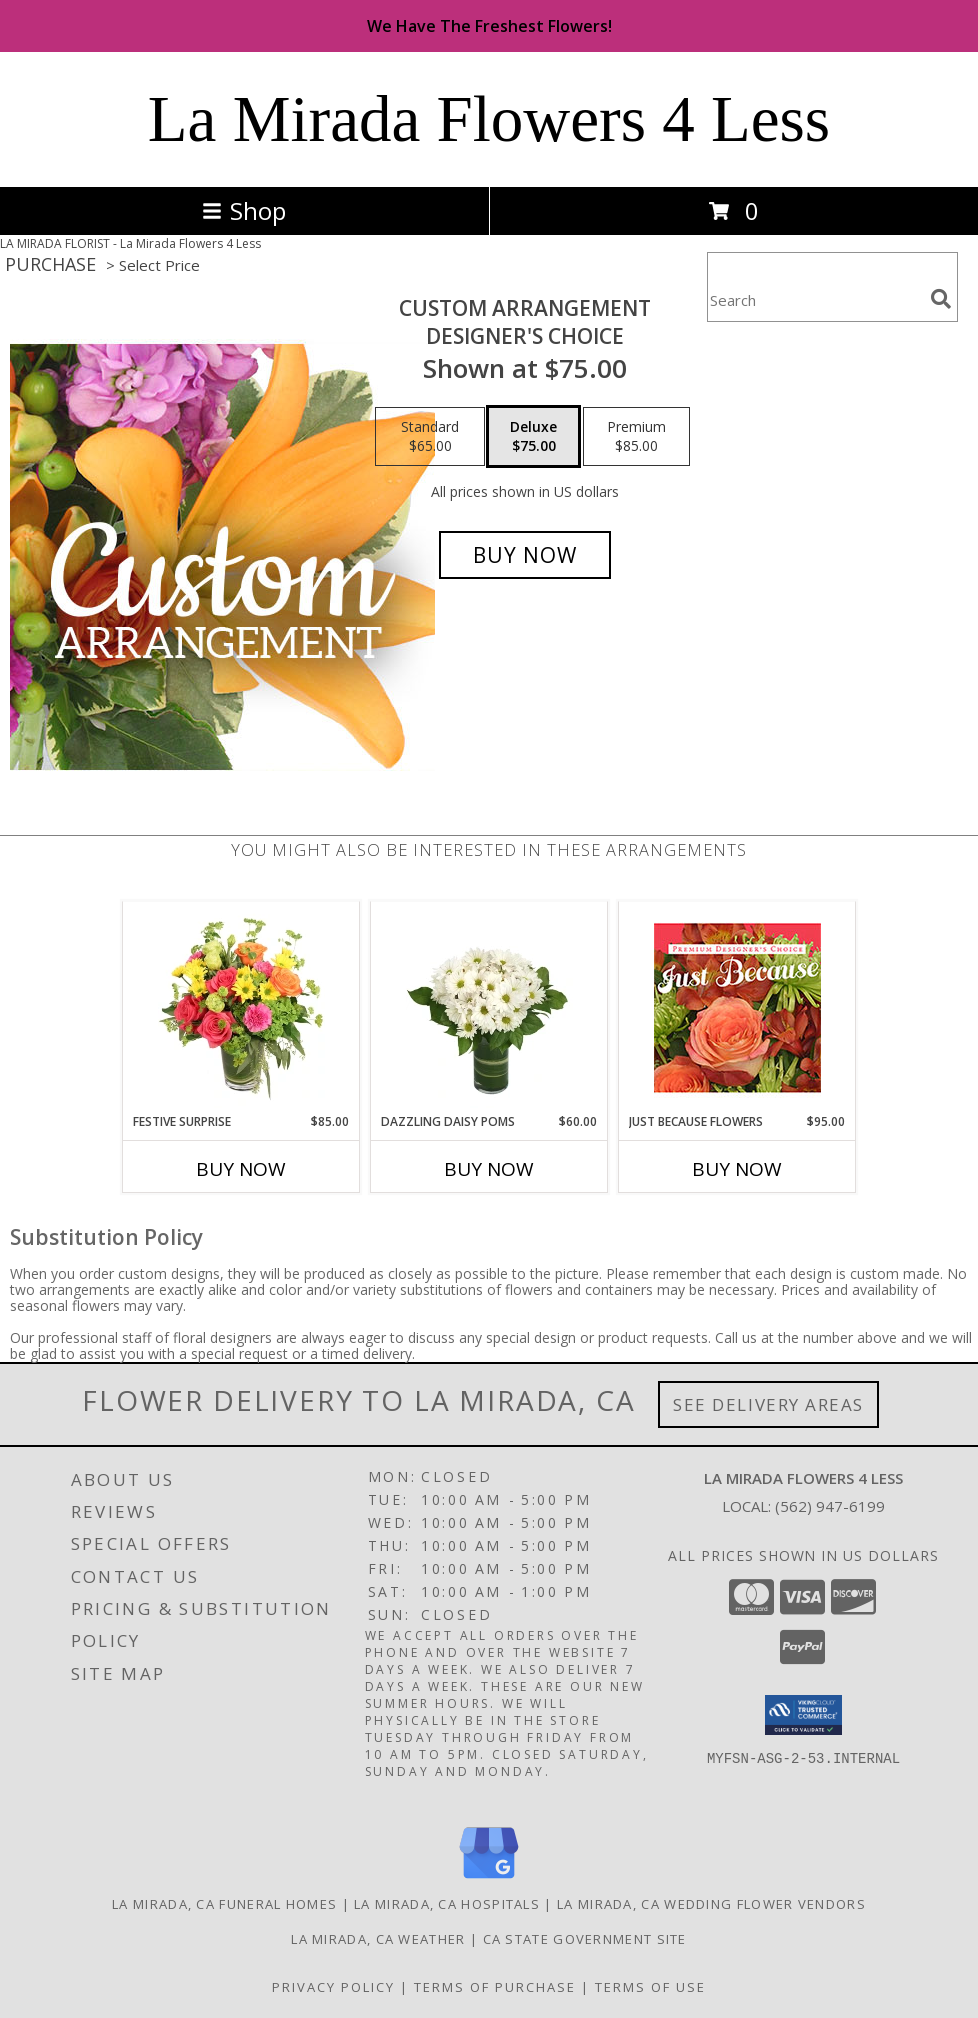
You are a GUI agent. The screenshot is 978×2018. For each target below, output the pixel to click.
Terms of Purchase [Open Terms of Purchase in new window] (495, 1987)
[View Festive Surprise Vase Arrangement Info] (241, 1007)
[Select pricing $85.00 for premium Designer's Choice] (636, 437)
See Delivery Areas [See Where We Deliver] (768, 1404)
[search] (941, 299)
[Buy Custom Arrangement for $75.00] (525, 555)
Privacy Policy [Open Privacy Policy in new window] (333, 1987)
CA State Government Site (585, 1939)
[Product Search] (815, 299)
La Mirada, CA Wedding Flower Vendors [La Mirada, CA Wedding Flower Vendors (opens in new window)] (711, 1904)
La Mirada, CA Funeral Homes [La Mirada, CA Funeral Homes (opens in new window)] (224, 1904)
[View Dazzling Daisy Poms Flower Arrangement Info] (489, 1007)
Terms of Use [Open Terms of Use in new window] (650, 1987)
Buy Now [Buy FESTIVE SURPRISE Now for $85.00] (241, 1169)
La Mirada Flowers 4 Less (489, 119)
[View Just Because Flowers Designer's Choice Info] (737, 1007)
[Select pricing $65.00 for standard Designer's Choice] (430, 437)
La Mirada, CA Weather (378, 1939)
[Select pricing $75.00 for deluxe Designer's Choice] (533, 437)
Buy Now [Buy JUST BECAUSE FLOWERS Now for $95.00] (737, 1169)
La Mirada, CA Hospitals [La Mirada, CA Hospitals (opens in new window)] (447, 1904)
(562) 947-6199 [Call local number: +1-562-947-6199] (830, 1506)
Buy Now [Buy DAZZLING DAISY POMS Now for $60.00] (489, 1169)
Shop (244, 210)
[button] (803, 1715)
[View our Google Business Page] (489, 1879)
